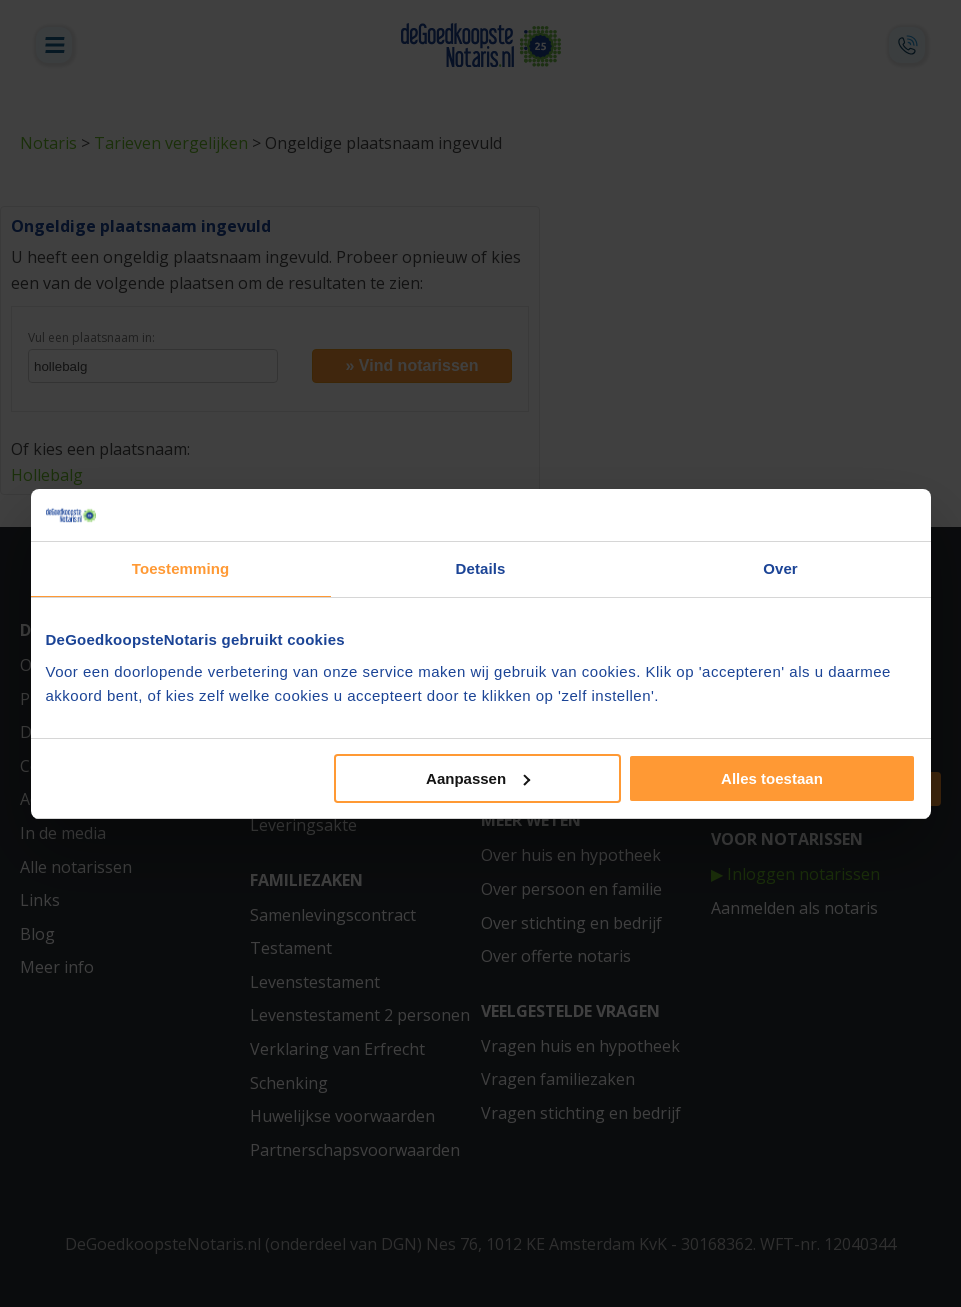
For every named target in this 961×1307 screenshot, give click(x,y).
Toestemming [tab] (181, 568)
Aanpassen (478, 778)
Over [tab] (780, 568)
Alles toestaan (772, 778)
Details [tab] (481, 568)
